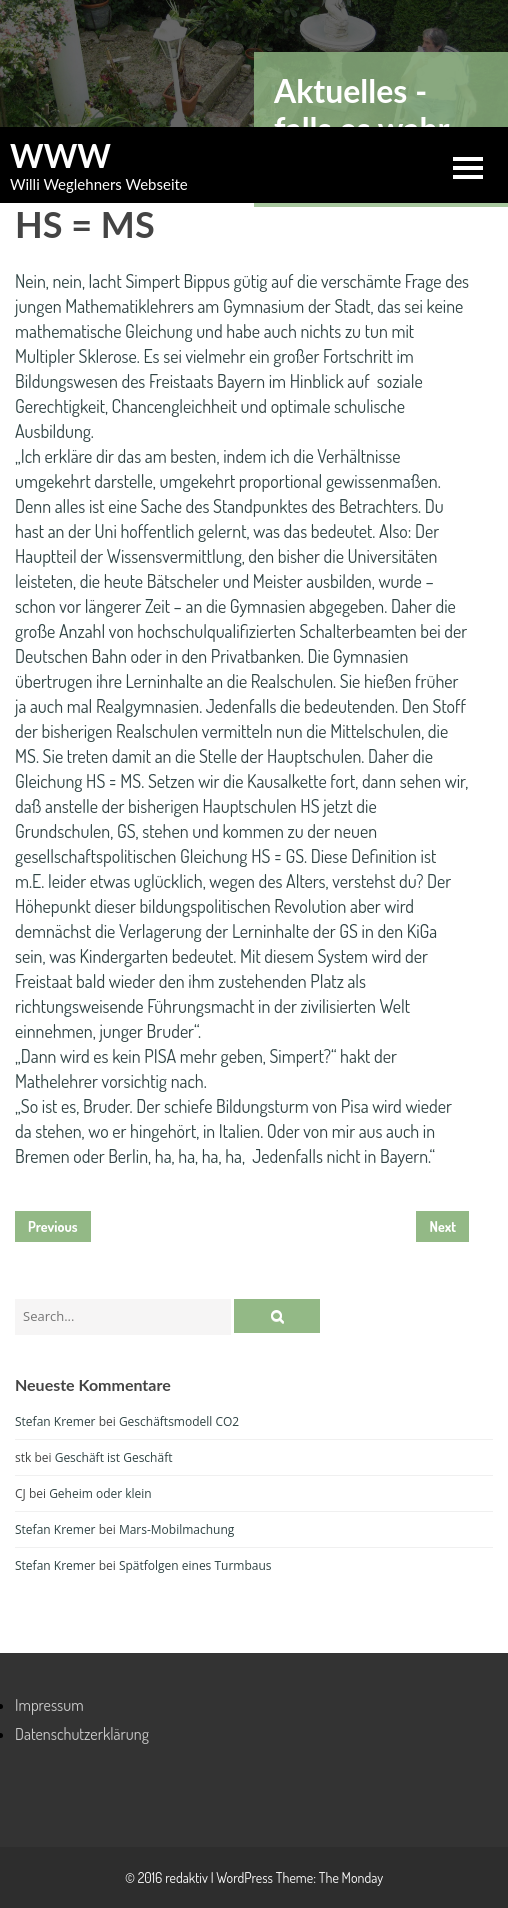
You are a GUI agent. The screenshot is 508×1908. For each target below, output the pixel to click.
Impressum (49, 1705)
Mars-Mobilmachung (176, 1529)
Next (442, 1226)
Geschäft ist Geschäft (114, 1457)
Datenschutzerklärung (82, 1734)
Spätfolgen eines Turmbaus (195, 1565)
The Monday (351, 1877)
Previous (53, 1226)
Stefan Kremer (55, 1421)
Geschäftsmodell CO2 (179, 1421)
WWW (60, 156)
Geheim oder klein (100, 1493)
